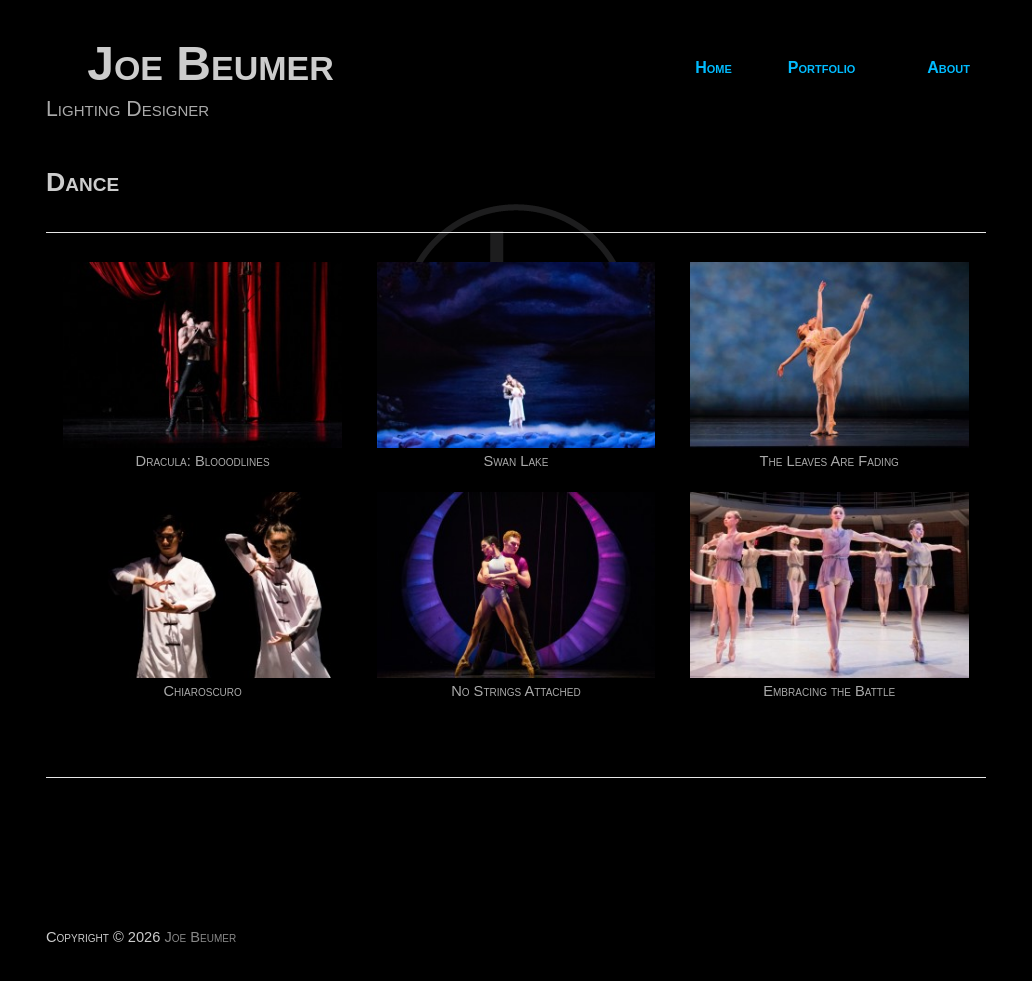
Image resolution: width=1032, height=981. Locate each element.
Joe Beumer (210, 63)
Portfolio (822, 68)
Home (713, 68)
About (948, 68)
